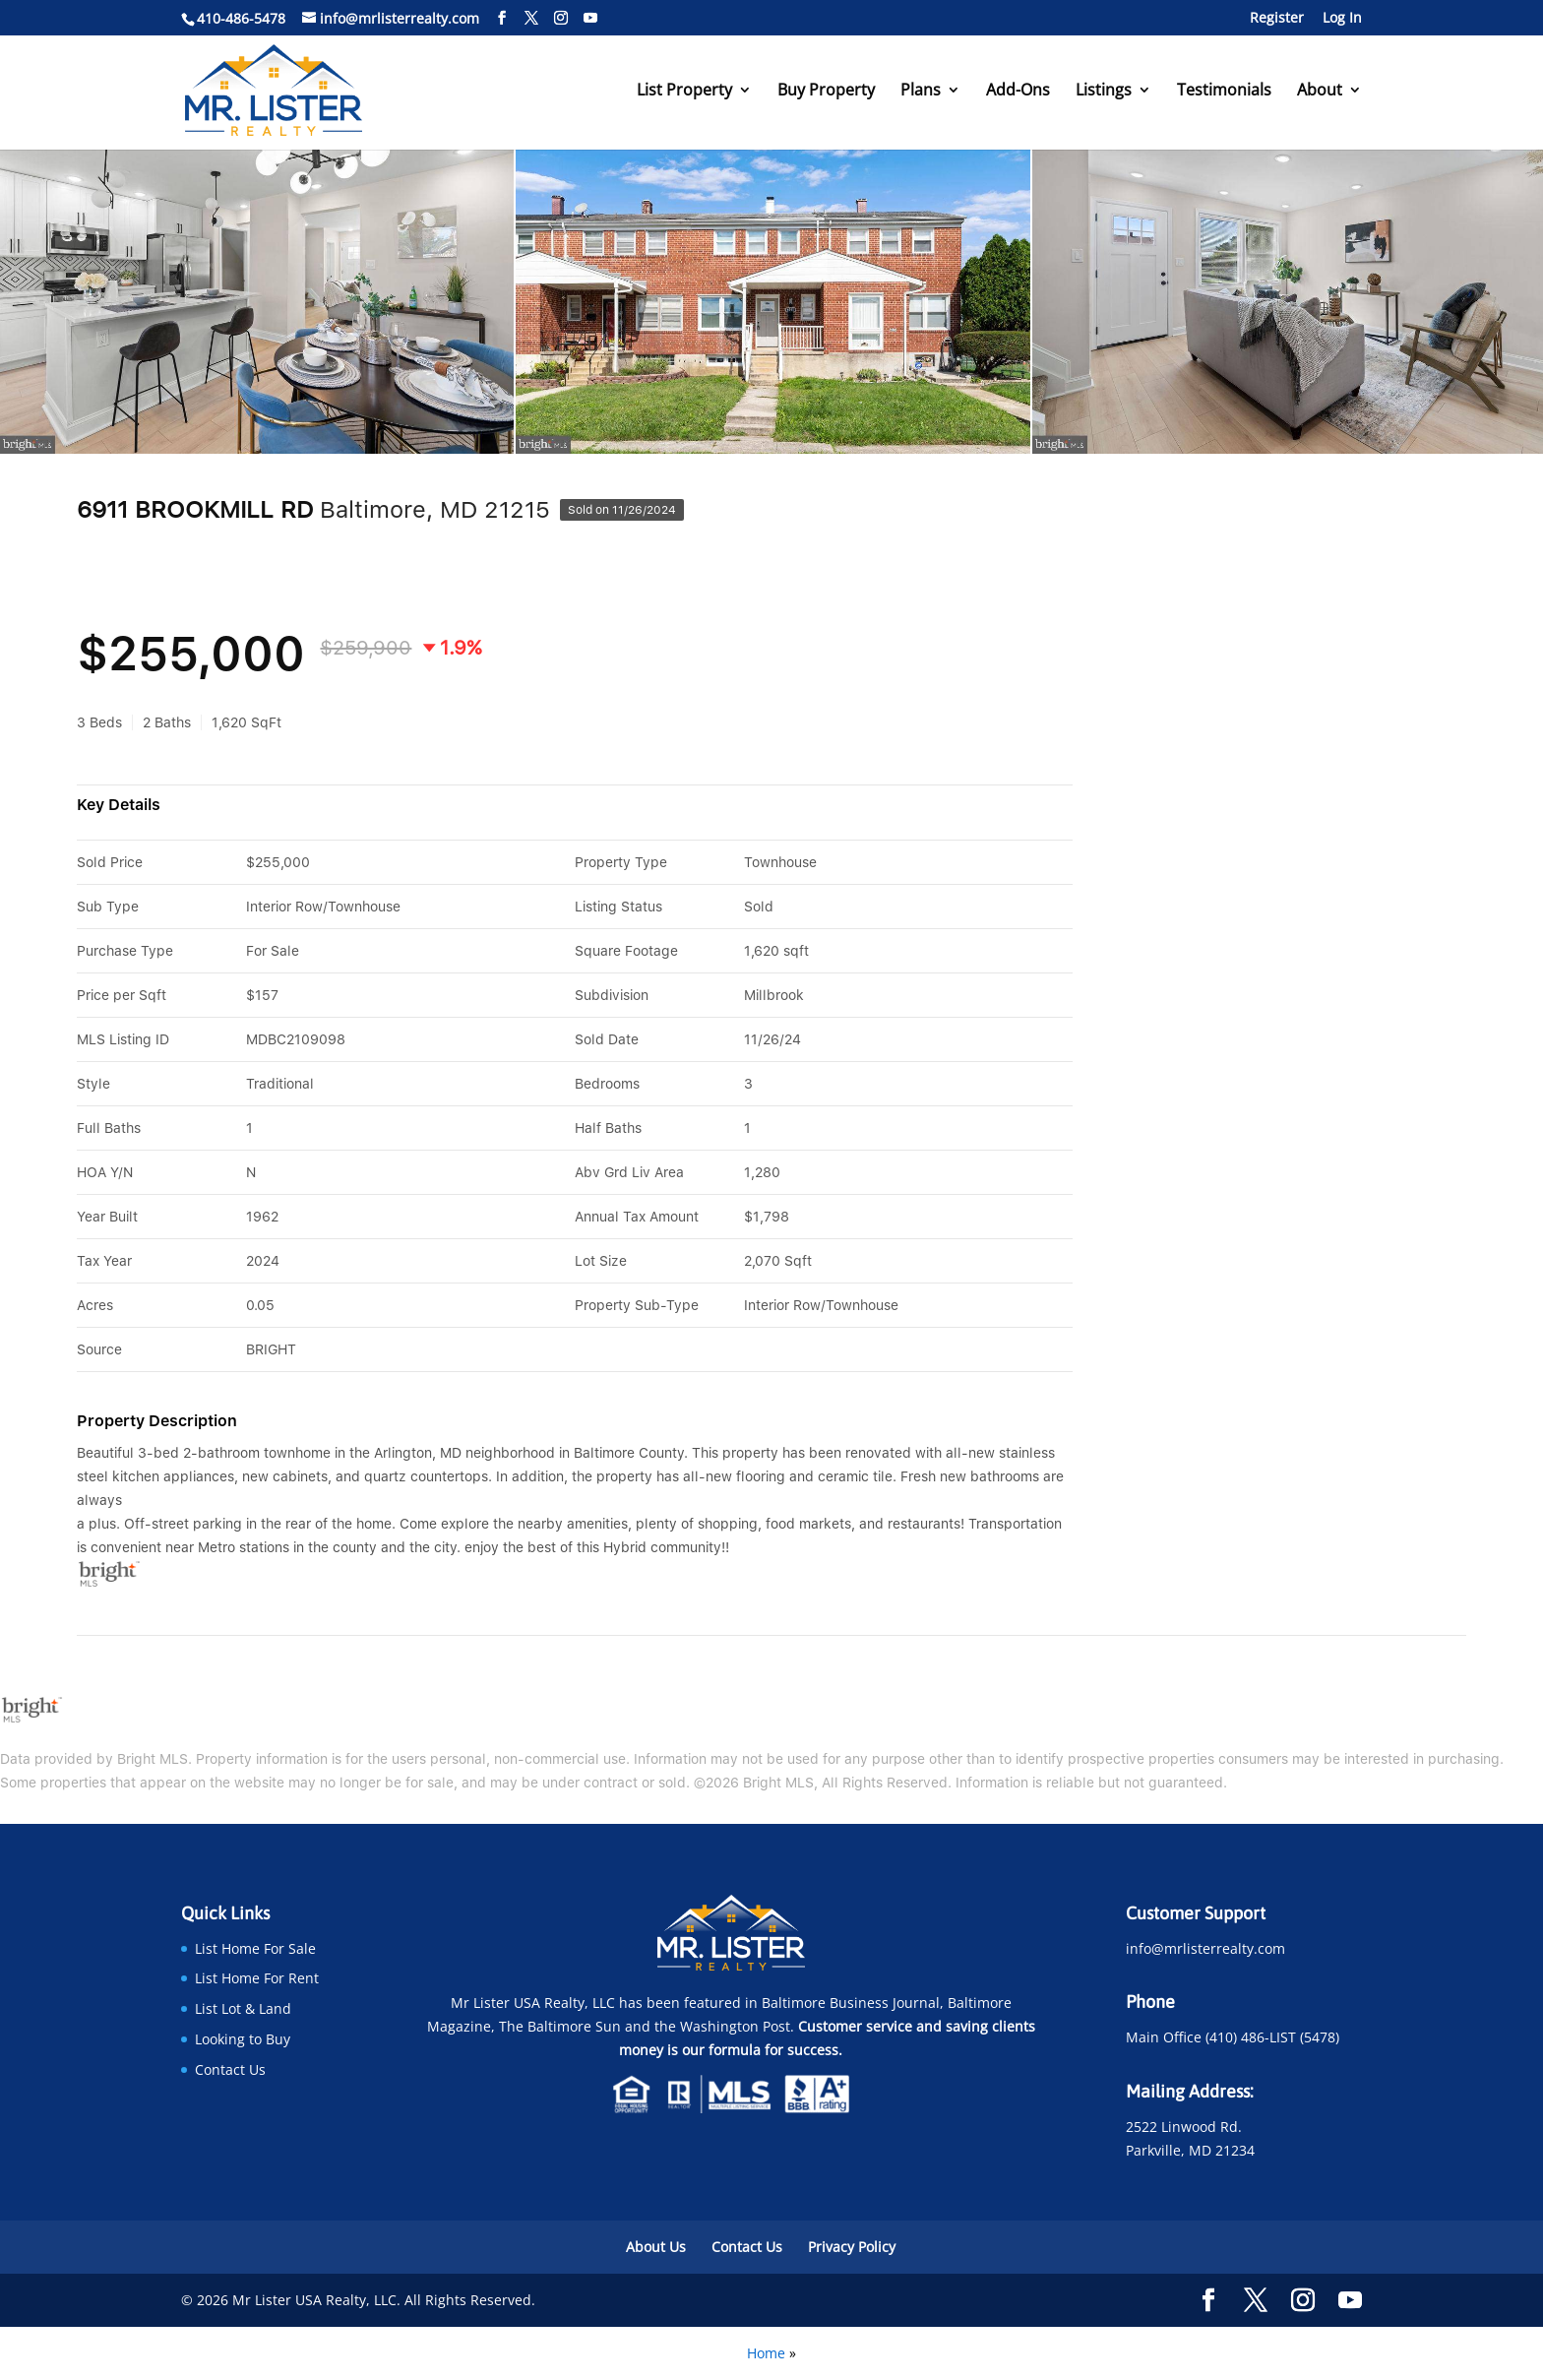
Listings (1104, 91)
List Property (684, 91)
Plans (920, 91)
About (1319, 91)
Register (1277, 19)
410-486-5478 (241, 18)
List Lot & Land (243, 2008)
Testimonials (1224, 91)
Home (766, 2353)
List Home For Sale (255, 1948)
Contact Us (230, 2069)
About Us (656, 2246)
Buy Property (826, 91)
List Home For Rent (257, 1978)
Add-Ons (1018, 91)
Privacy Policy (851, 2246)
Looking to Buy (242, 2039)
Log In (1342, 19)
